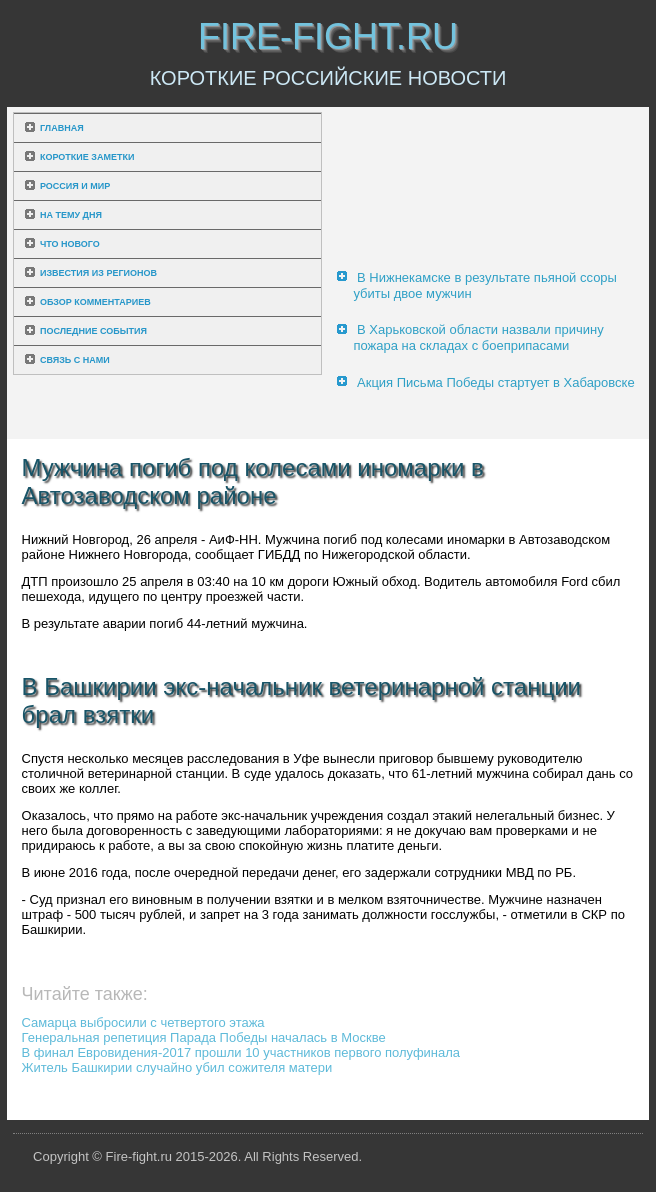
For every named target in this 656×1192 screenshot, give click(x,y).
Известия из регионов (98, 273)
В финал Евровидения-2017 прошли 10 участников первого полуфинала (241, 1052)
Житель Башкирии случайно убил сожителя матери (177, 1067)
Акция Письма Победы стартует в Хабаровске (496, 382)
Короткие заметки (87, 157)
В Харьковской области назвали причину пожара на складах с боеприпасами (478, 337)
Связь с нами (75, 360)
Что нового (70, 244)
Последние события (93, 331)
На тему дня (71, 215)
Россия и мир (75, 186)
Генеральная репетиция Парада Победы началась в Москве (204, 1037)
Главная (62, 128)
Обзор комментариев (95, 302)
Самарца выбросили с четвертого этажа (143, 1022)
